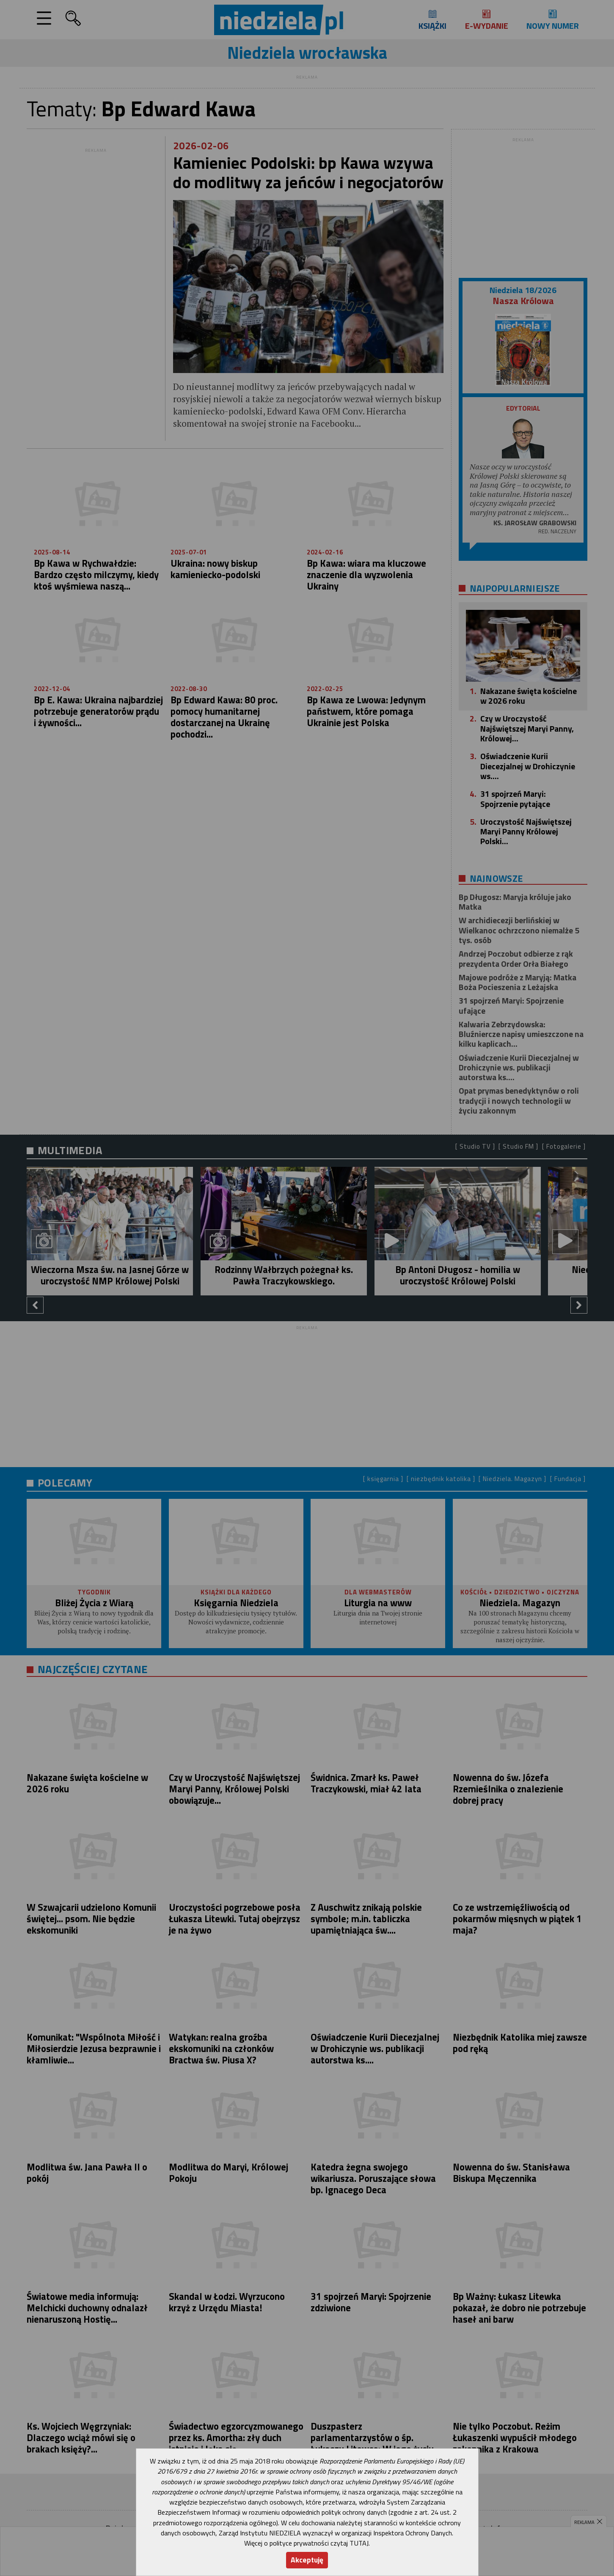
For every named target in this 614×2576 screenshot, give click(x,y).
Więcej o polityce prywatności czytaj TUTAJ (306, 2543)
